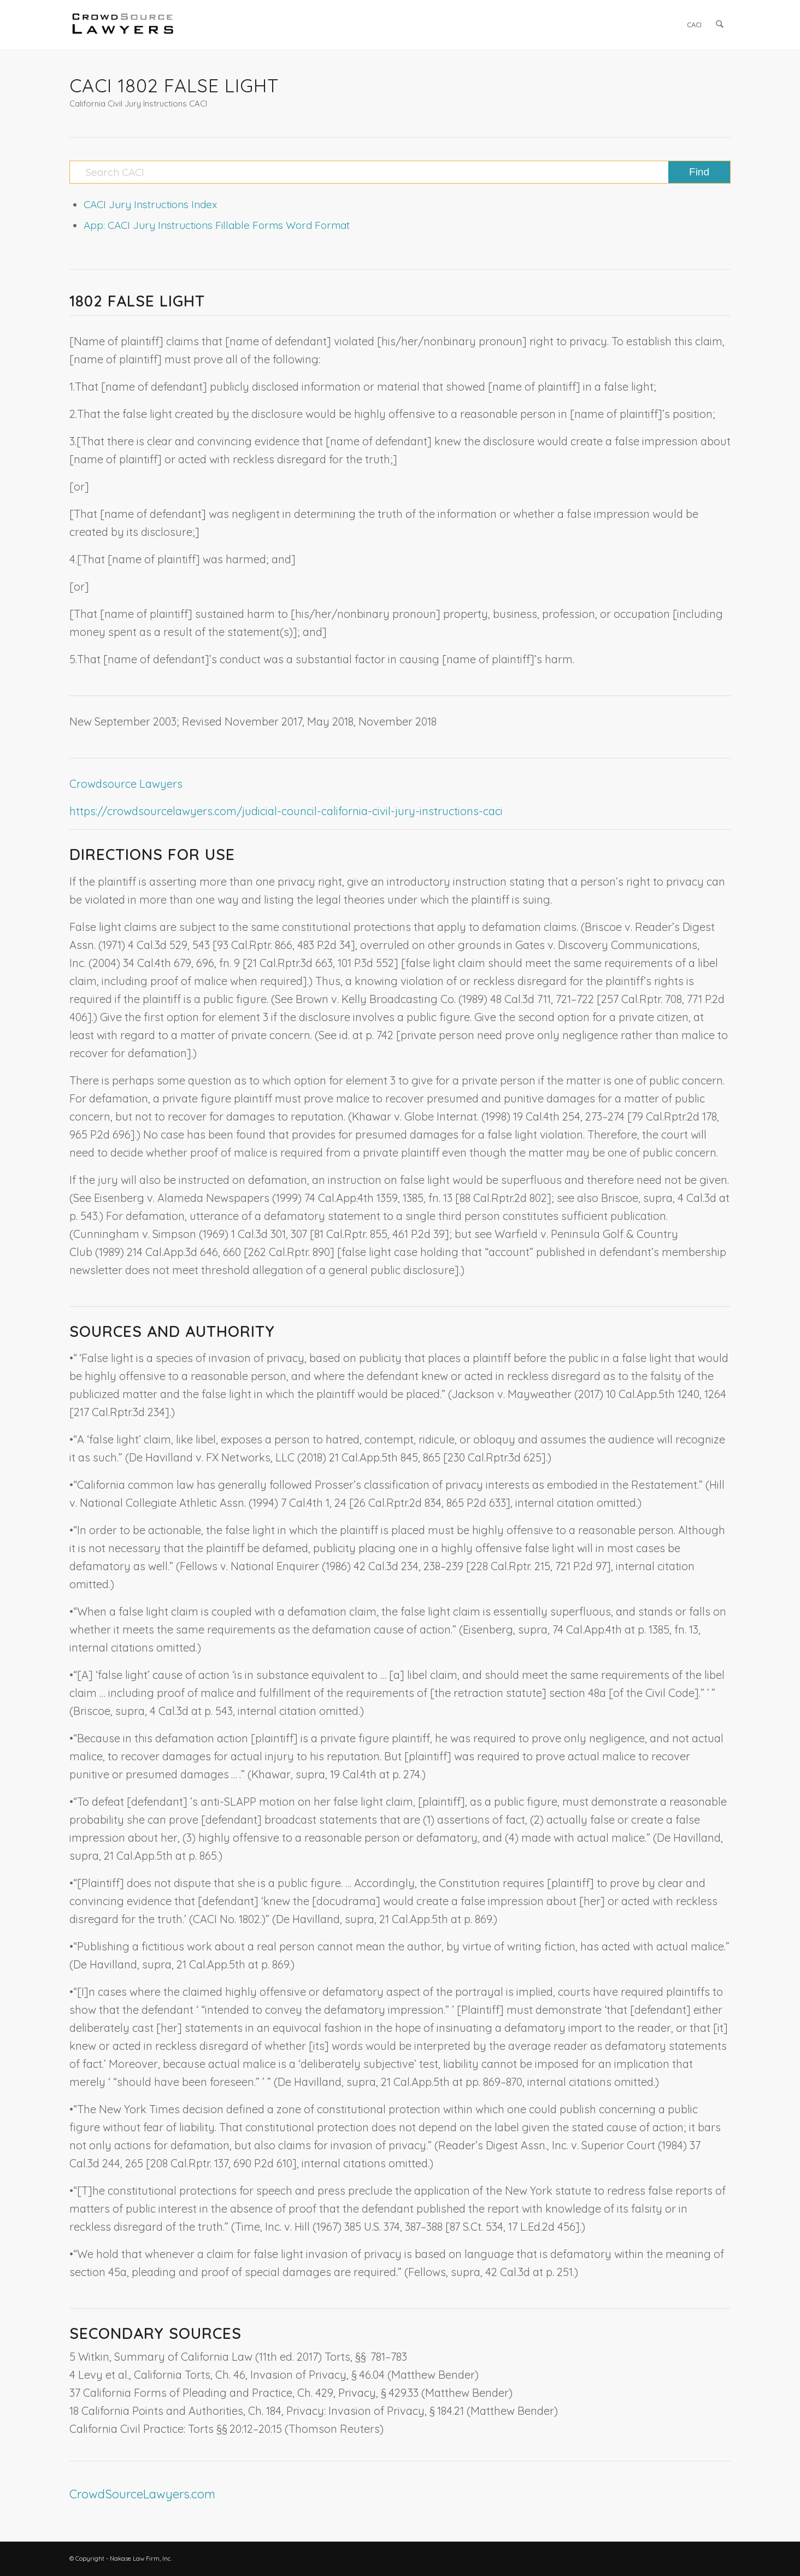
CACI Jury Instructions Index (150, 204)
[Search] (720, 24)
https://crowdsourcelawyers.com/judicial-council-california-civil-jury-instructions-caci (286, 811)
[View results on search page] (699, 172)
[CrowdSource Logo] (123, 24)
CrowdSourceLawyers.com (142, 2494)
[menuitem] (694, 24)
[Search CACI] (400, 172)
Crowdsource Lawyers (126, 784)
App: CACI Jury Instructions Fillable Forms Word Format (217, 225)
